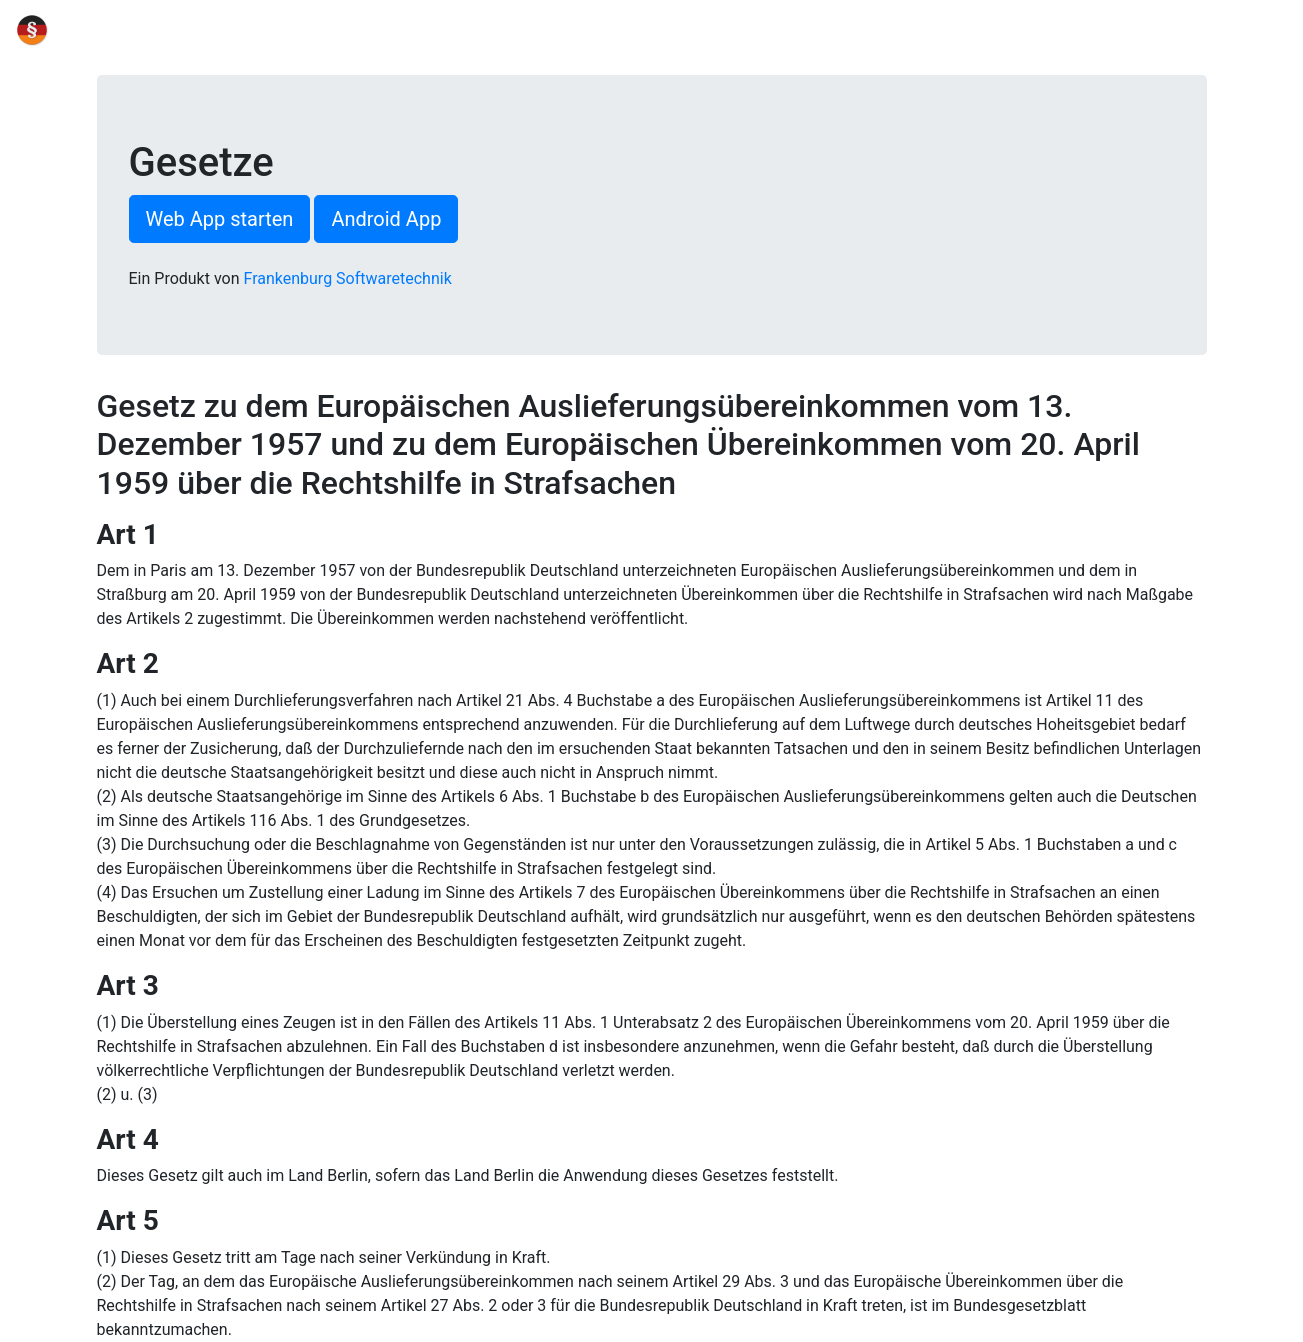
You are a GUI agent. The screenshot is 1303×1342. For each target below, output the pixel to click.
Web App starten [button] (220, 219)
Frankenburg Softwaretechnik (348, 278)
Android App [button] (386, 219)
